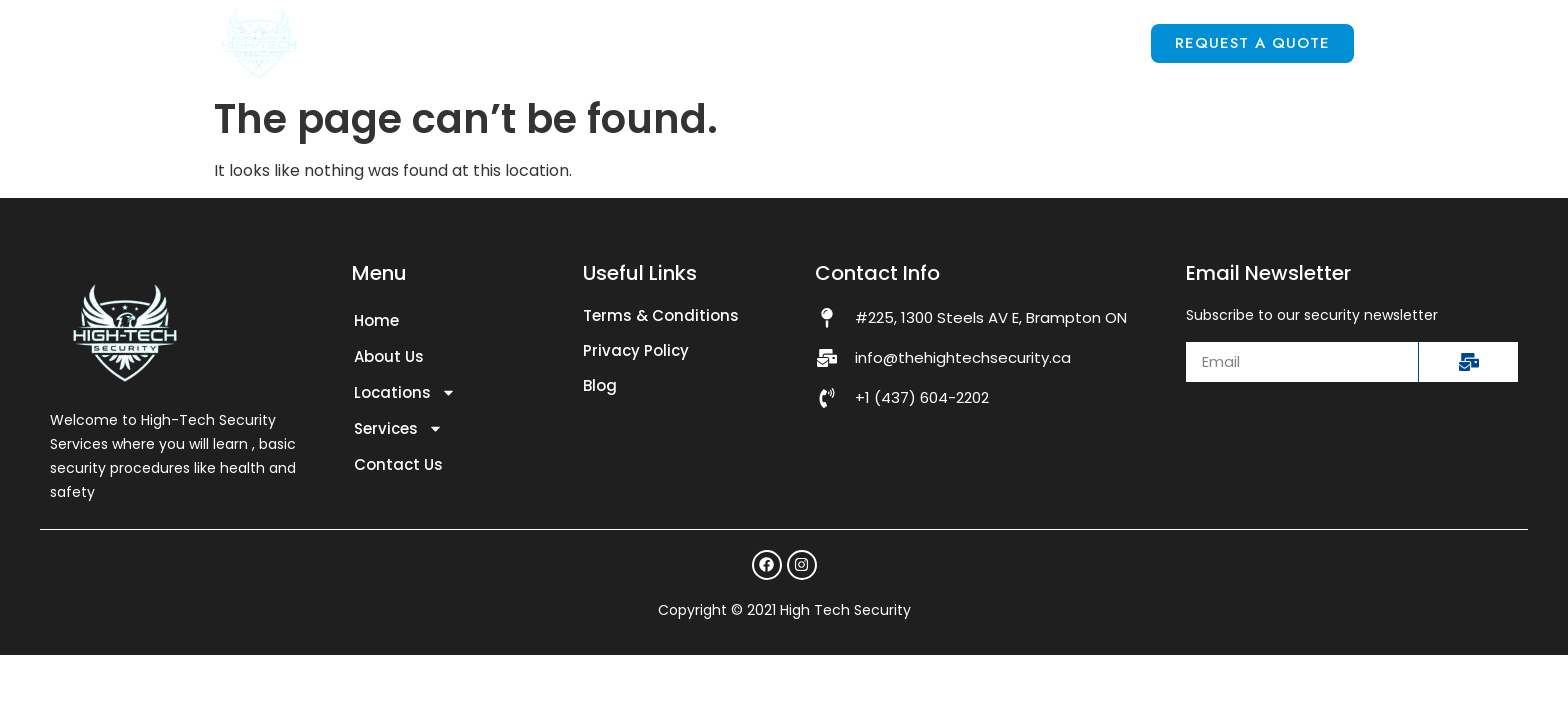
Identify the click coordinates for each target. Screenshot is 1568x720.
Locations (744, 44)
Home (475, 42)
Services (909, 44)
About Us (591, 42)
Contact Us (1065, 42)
